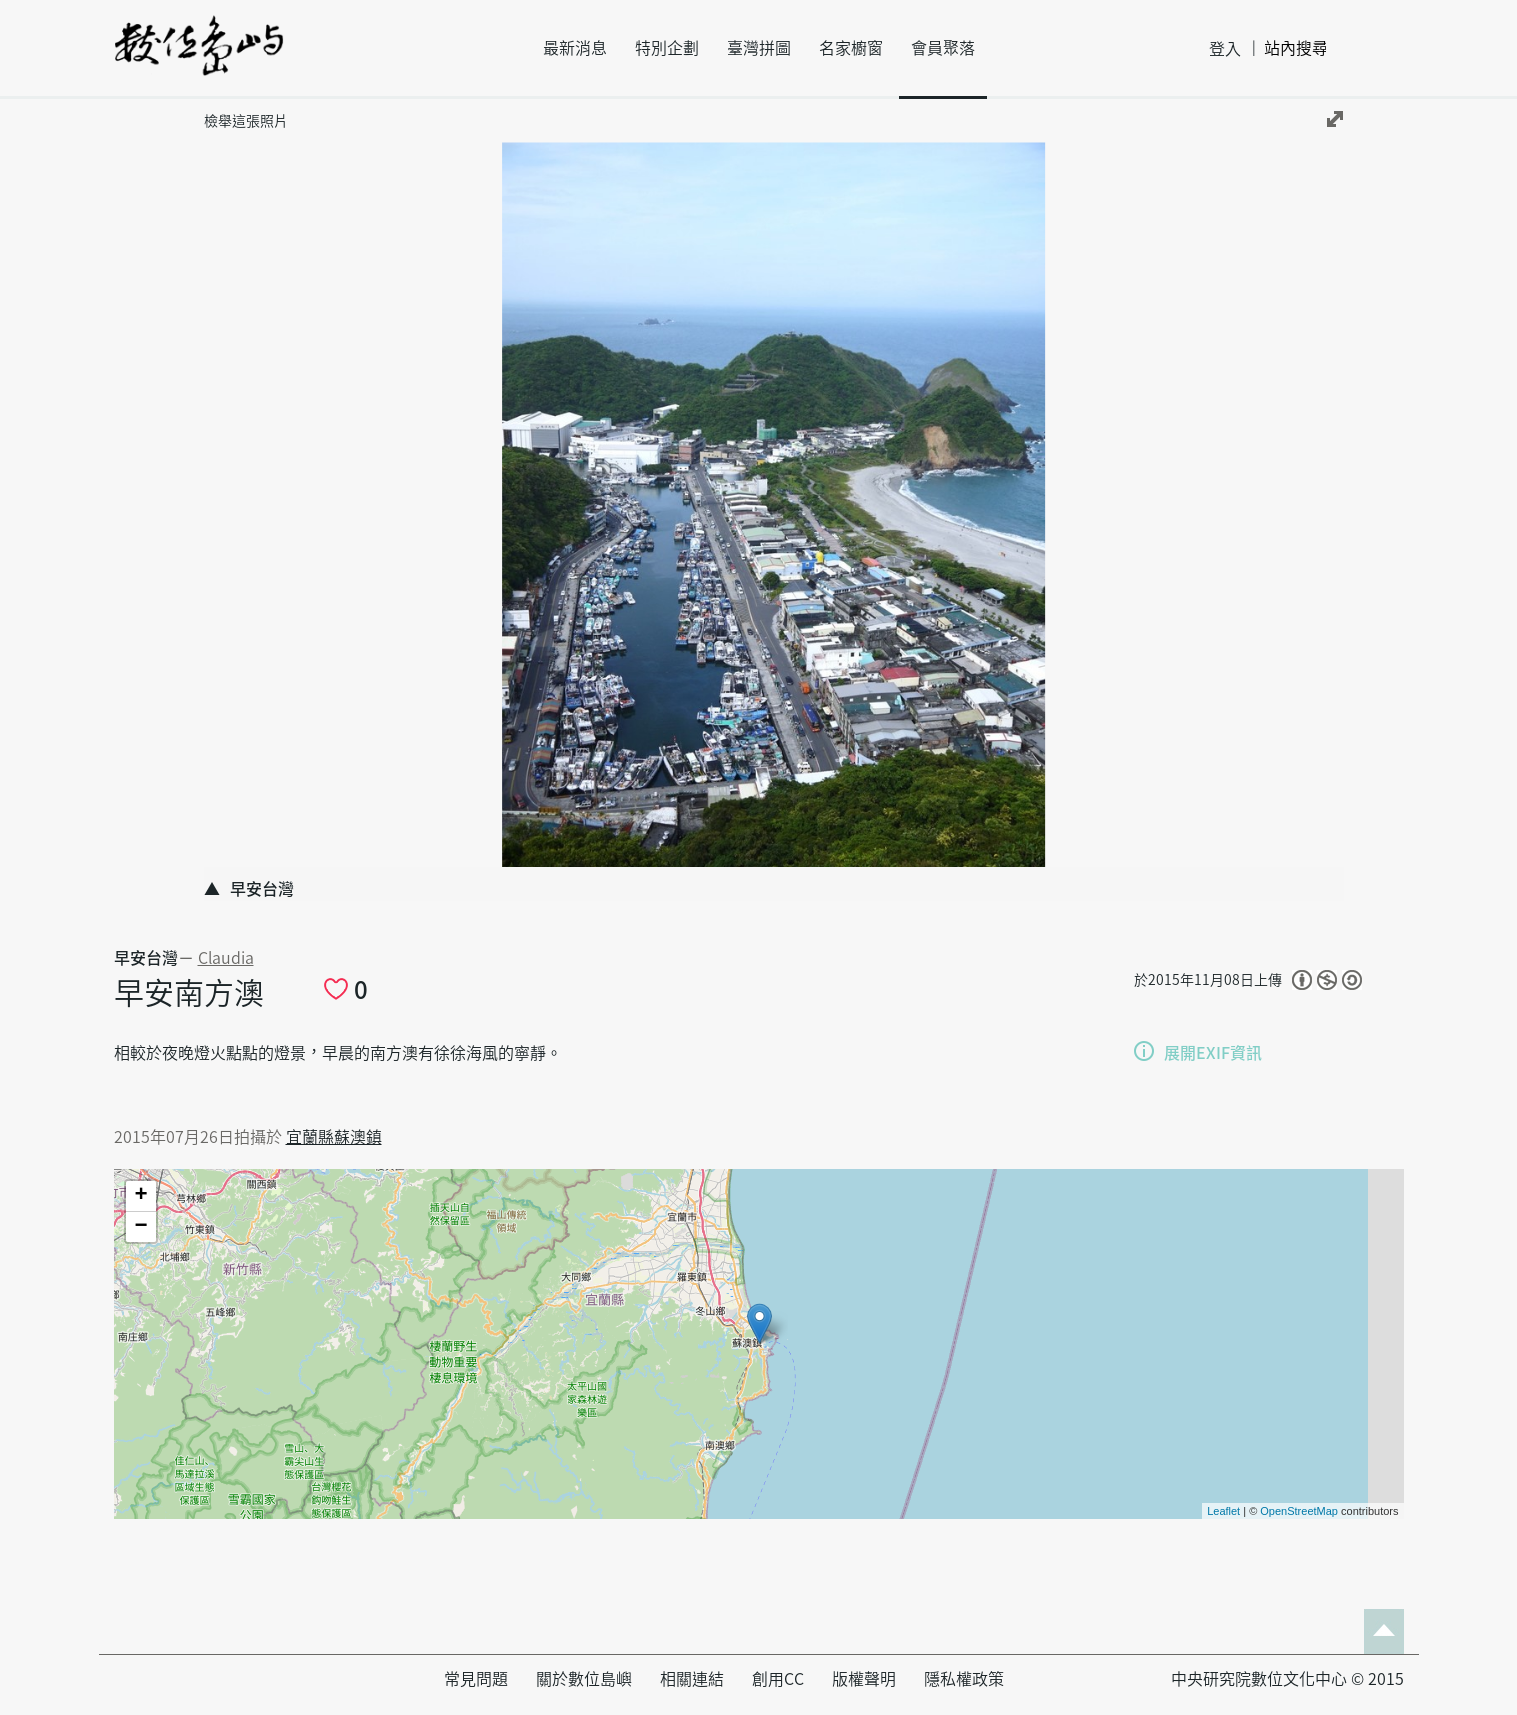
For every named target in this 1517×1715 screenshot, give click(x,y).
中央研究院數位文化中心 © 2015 (1287, 1679)
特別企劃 (667, 48)
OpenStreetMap (1299, 1511)
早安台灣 (146, 958)
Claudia (226, 958)
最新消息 (575, 48)
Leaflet (1223, 1511)
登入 (1225, 49)
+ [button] (140, 1196)
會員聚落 (943, 48)
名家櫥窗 (851, 48)
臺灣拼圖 (759, 48)
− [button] (140, 1227)
